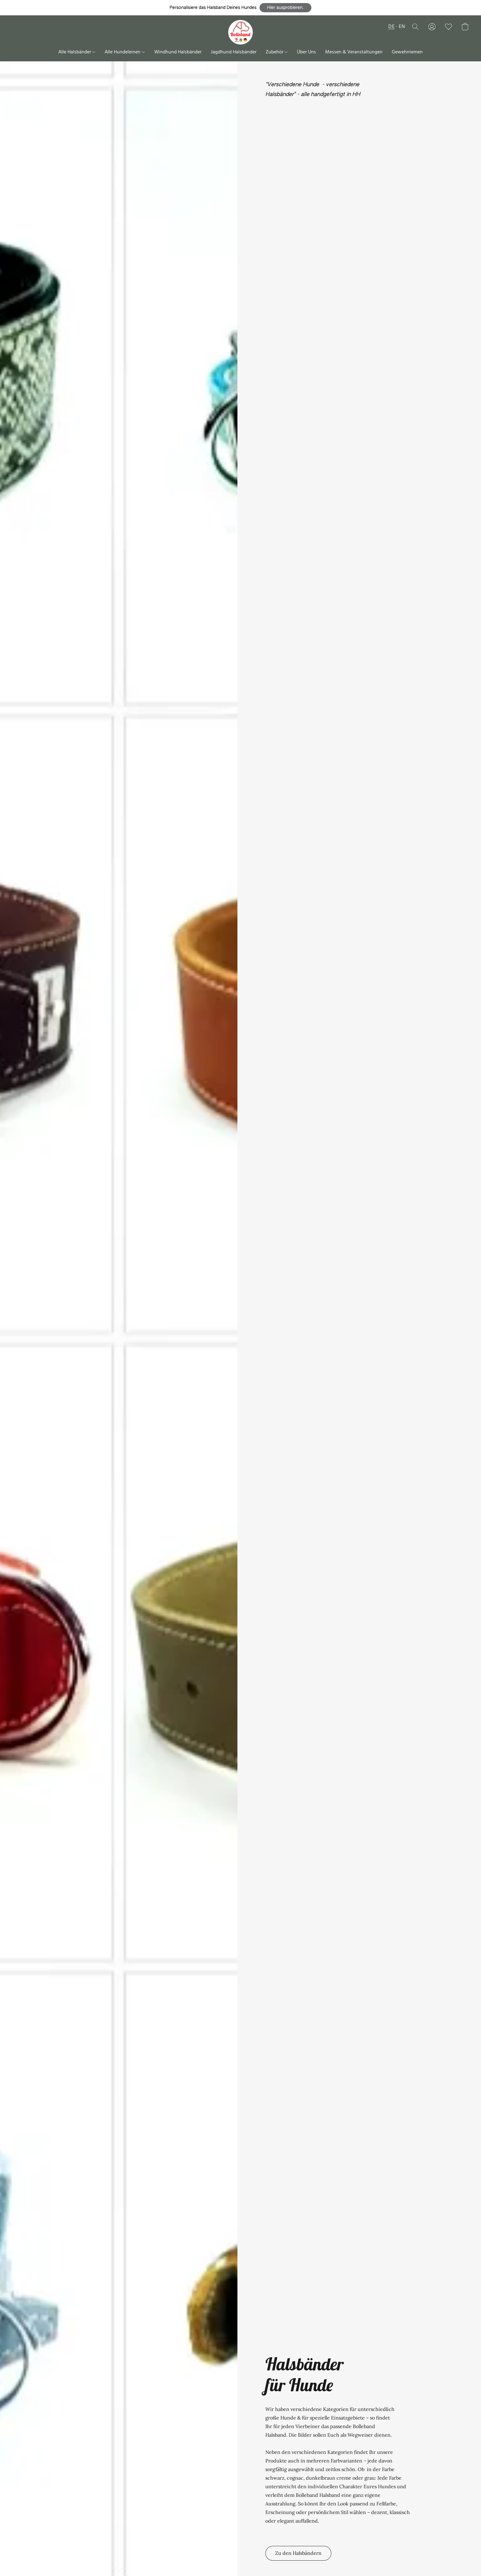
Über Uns (306, 52)
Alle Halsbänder (76, 52)
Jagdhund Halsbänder (233, 52)
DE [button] (391, 27)
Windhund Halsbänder (178, 52)
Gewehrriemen (407, 52)
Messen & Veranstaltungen (354, 52)
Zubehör (276, 52)
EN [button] (402, 27)
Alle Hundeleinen (124, 52)
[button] (285, 7)
